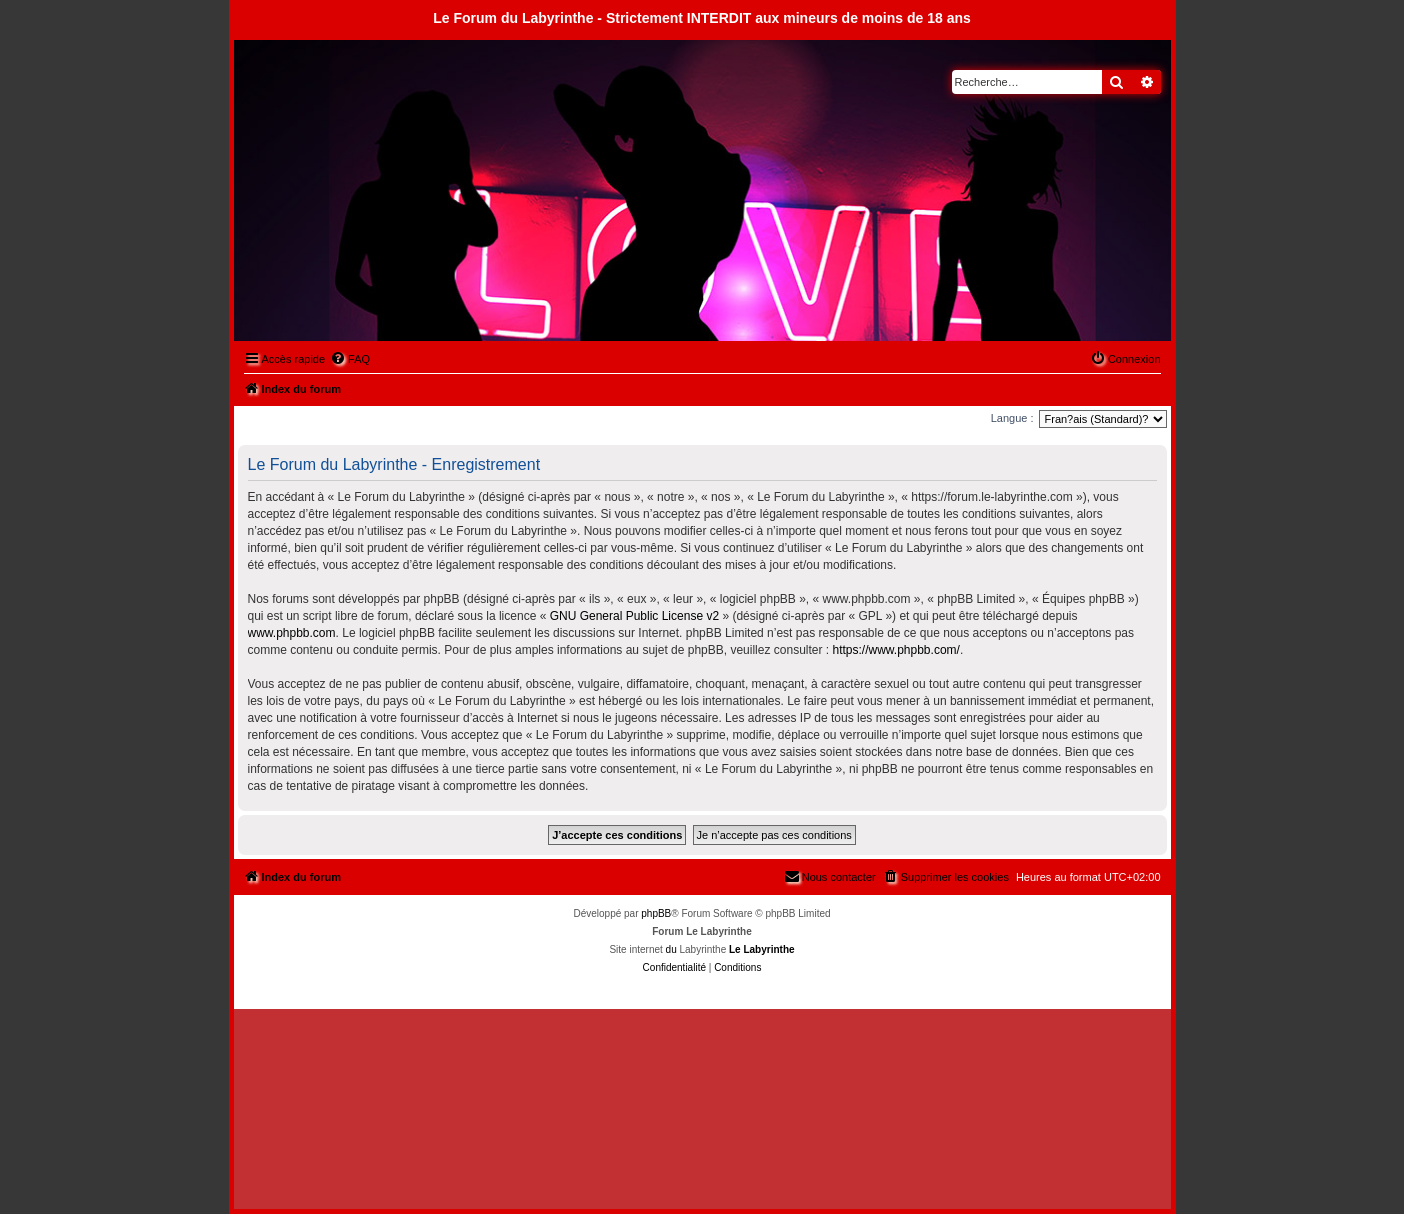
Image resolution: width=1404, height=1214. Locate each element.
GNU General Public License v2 (634, 616)
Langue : (1012, 418)
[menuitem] (350, 359)
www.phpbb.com (292, 633)
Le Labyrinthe (762, 949)
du (671, 949)
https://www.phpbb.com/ (895, 650)
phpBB (656, 913)
